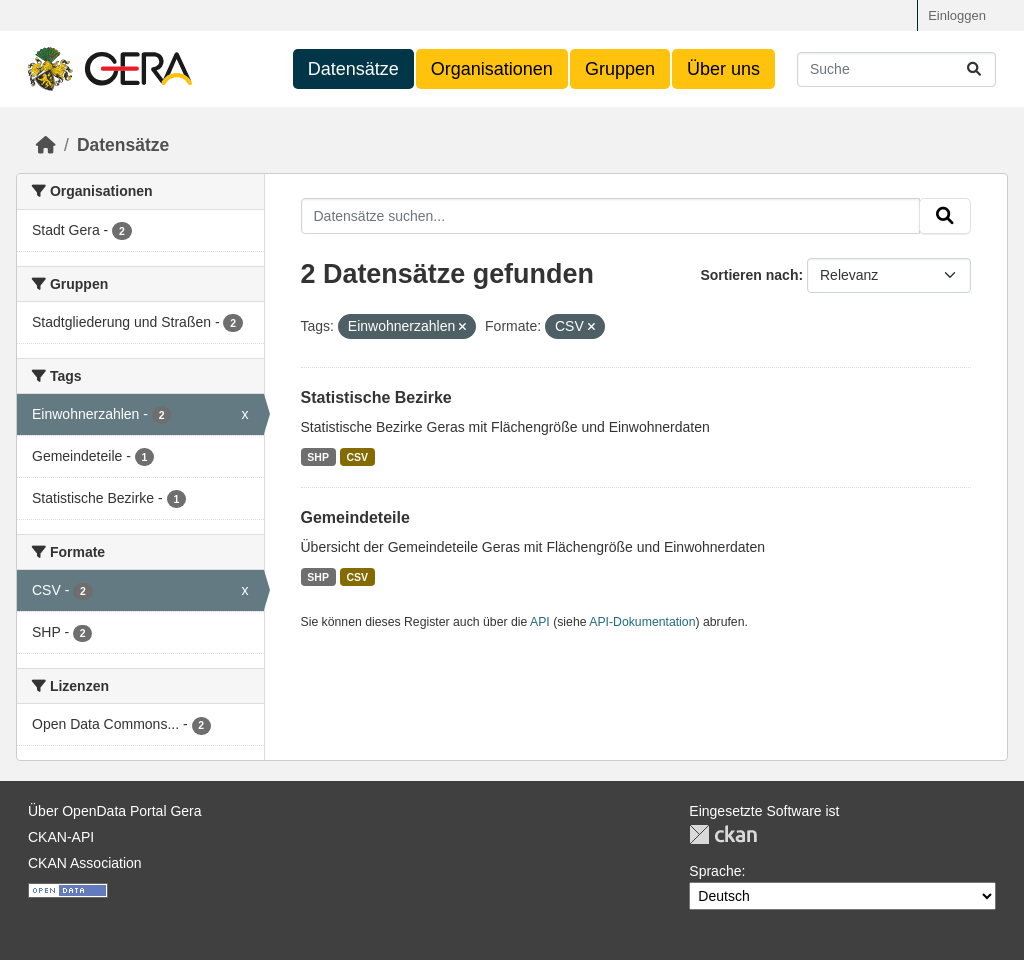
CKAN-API (61, 837)
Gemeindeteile (355, 517)
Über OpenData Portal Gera (115, 811)
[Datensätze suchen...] (896, 69)
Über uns (723, 69)
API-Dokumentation (642, 622)
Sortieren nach (749, 275)
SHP (318, 457)
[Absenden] (974, 69)
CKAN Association (85, 863)
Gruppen (620, 69)
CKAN (723, 834)
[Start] (46, 145)
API (540, 622)
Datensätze (353, 69)
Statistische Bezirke (376, 397)
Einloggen (957, 15)
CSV (357, 457)
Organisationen (492, 69)
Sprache (715, 871)
